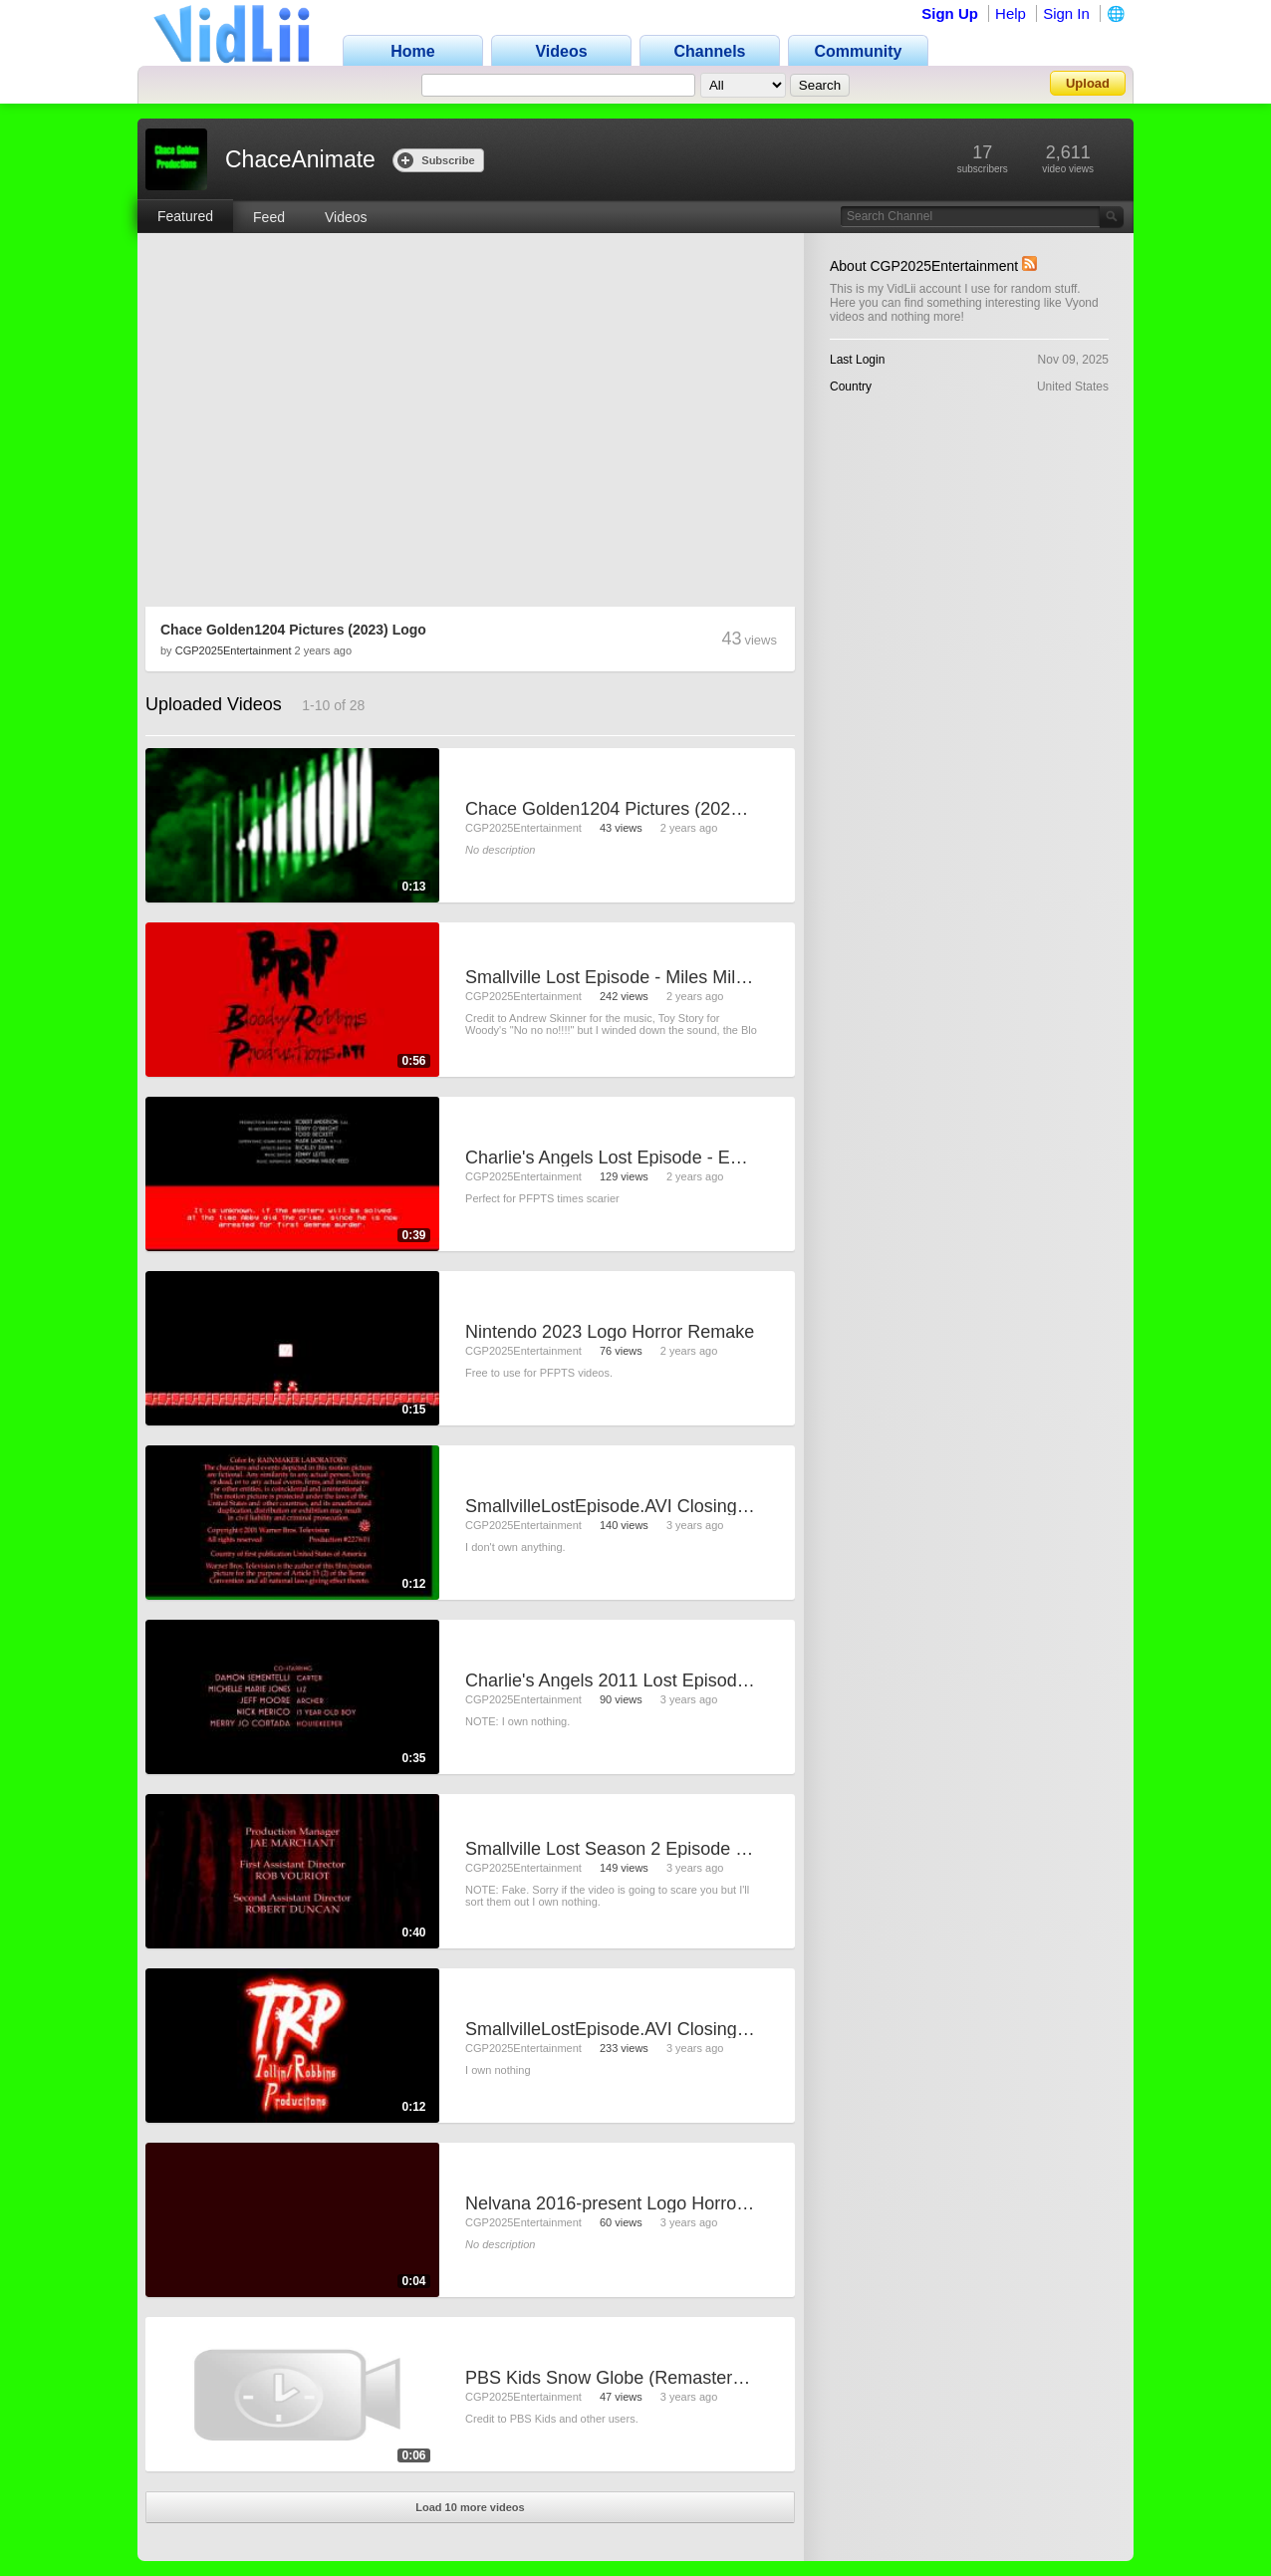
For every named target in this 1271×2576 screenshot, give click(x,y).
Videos (346, 217)
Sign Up (949, 13)
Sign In (1066, 13)
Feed (269, 217)
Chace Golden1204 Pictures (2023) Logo (293, 630)
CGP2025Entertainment (233, 650)
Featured (185, 216)
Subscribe (435, 159)
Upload (1088, 83)
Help (1010, 13)
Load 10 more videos (469, 2507)
